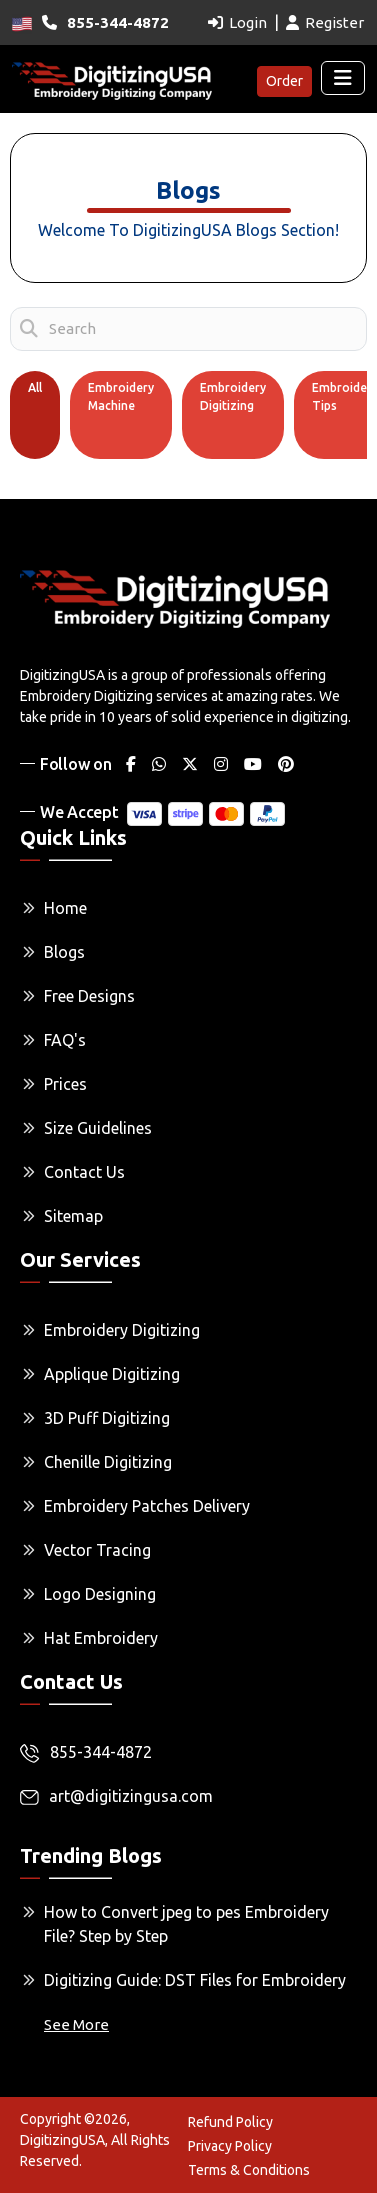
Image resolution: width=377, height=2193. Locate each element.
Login (237, 22)
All (35, 387)
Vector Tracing (97, 1550)
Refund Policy (230, 2122)
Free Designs (89, 996)
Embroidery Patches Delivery (147, 1506)
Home (65, 908)
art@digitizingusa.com (116, 1796)
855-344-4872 (86, 1753)
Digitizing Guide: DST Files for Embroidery (195, 1980)
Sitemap (73, 1216)
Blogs (64, 952)
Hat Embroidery (101, 1638)
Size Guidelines (98, 1128)
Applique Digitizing (112, 1374)
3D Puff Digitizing (107, 1418)
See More (76, 2024)
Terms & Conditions (249, 2170)
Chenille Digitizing (108, 1462)
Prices (65, 1084)
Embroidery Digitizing (233, 396)
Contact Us (84, 1172)
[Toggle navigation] (343, 78)
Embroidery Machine (121, 396)
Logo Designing (100, 1594)
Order (284, 81)
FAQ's (65, 1040)
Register (325, 22)
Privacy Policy (230, 2146)
